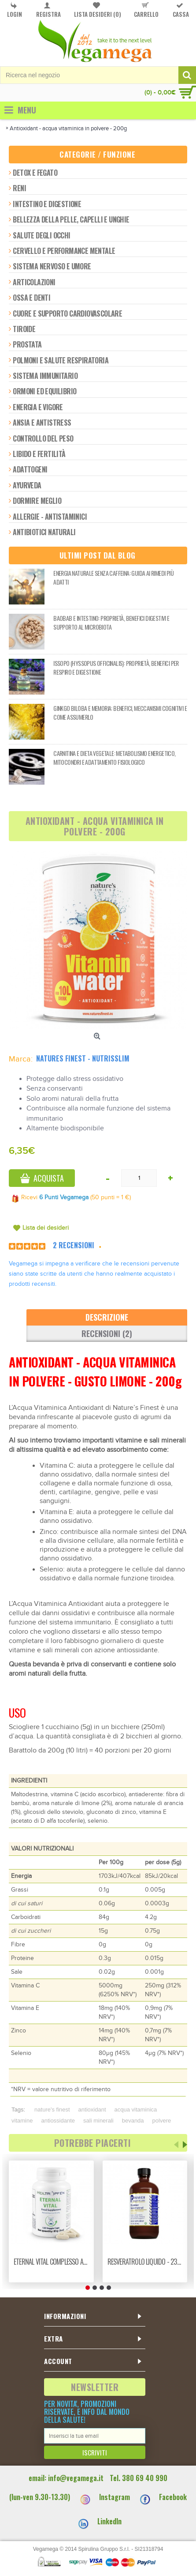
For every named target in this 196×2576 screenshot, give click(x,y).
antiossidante (58, 2120)
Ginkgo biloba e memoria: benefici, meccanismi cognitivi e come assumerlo (120, 712)
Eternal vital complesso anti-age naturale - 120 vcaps (53, 2261)
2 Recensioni (73, 1245)
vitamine (22, 2120)
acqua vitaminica (136, 2109)
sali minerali (98, 2120)
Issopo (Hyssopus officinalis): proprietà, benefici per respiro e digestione (116, 667)
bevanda (133, 2120)
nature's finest (52, 2109)
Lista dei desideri (45, 1227)
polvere (161, 2120)
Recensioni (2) (106, 1333)
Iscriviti (94, 2452)
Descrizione (106, 1317)
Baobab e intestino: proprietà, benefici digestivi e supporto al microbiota (111, 622)
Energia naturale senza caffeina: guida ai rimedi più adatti (113, 577)
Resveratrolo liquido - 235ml (146, 2261)
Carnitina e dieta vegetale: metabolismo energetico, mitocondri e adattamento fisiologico (114, 757)
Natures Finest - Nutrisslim (82, 1058)
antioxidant (92, 2109)
